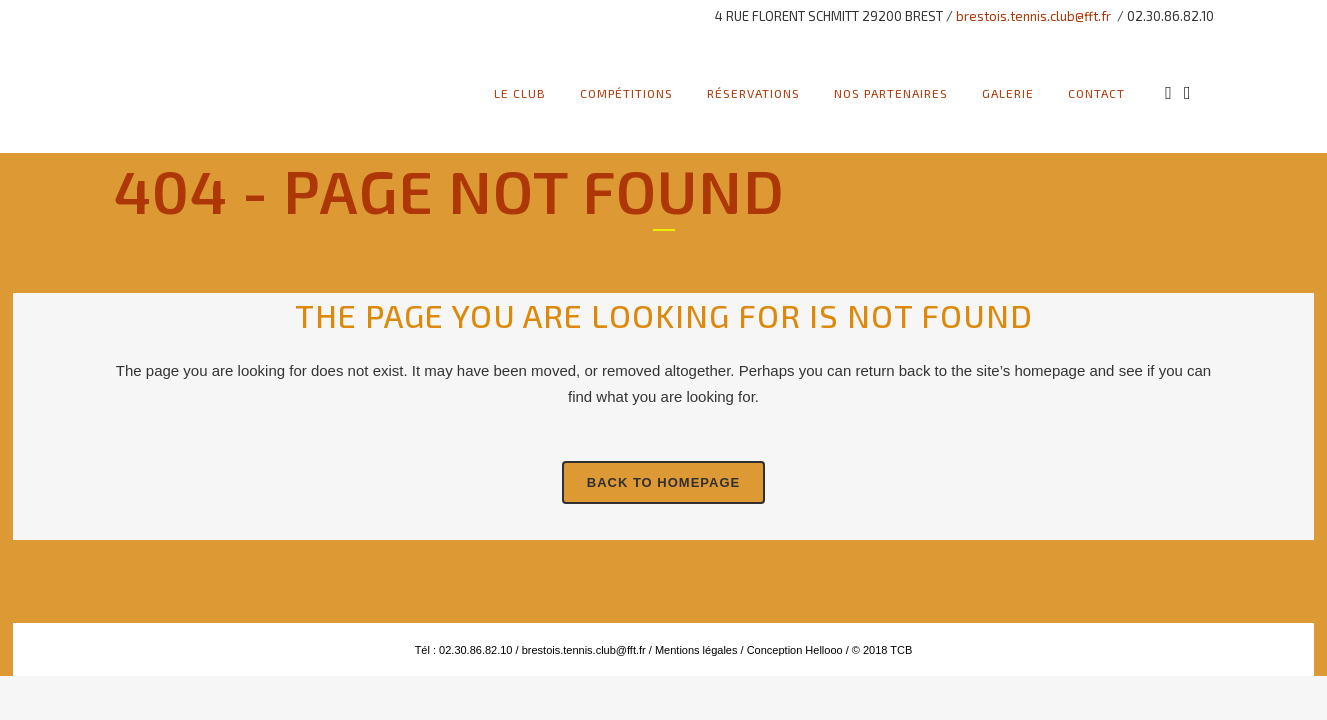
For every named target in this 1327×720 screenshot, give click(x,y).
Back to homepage (663, 482)
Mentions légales (695, 650)
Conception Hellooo (795, 650)
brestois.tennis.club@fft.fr (1033, 16)
